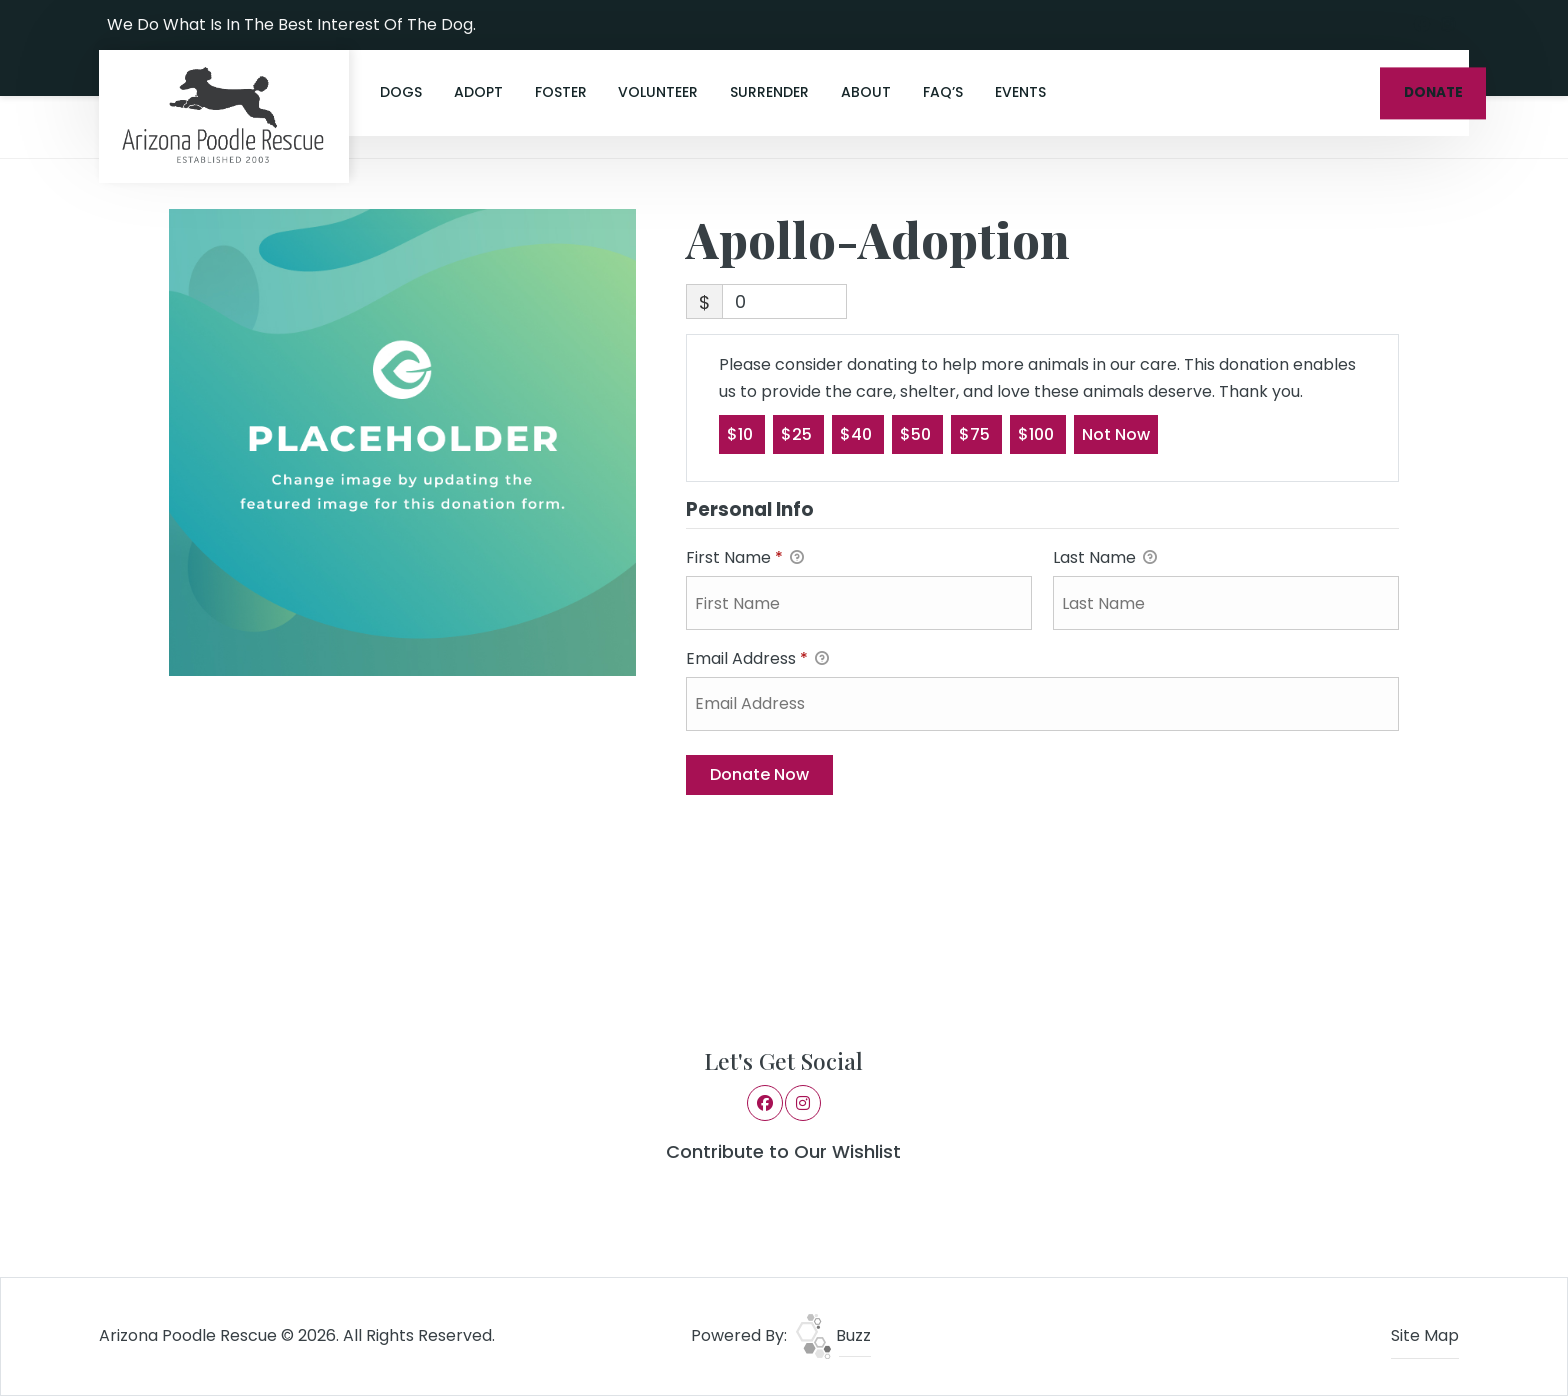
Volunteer (658, 92)
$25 (798, 433)
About (866, 92)
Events (1020, 92)
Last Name (1105, 558)
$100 (1038, 433)
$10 (742, 433)
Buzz (833, 1335)
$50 (917, 433)
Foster (561, 92)
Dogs (401, 92)
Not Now (1116, 433)
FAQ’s (943, 92)
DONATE (1433, 92)
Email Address (757, 659)
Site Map (1425, 1335)
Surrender (769, 92)
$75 (976, 433)
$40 (858, 433)
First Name (745, 558)
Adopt (478, 92)
